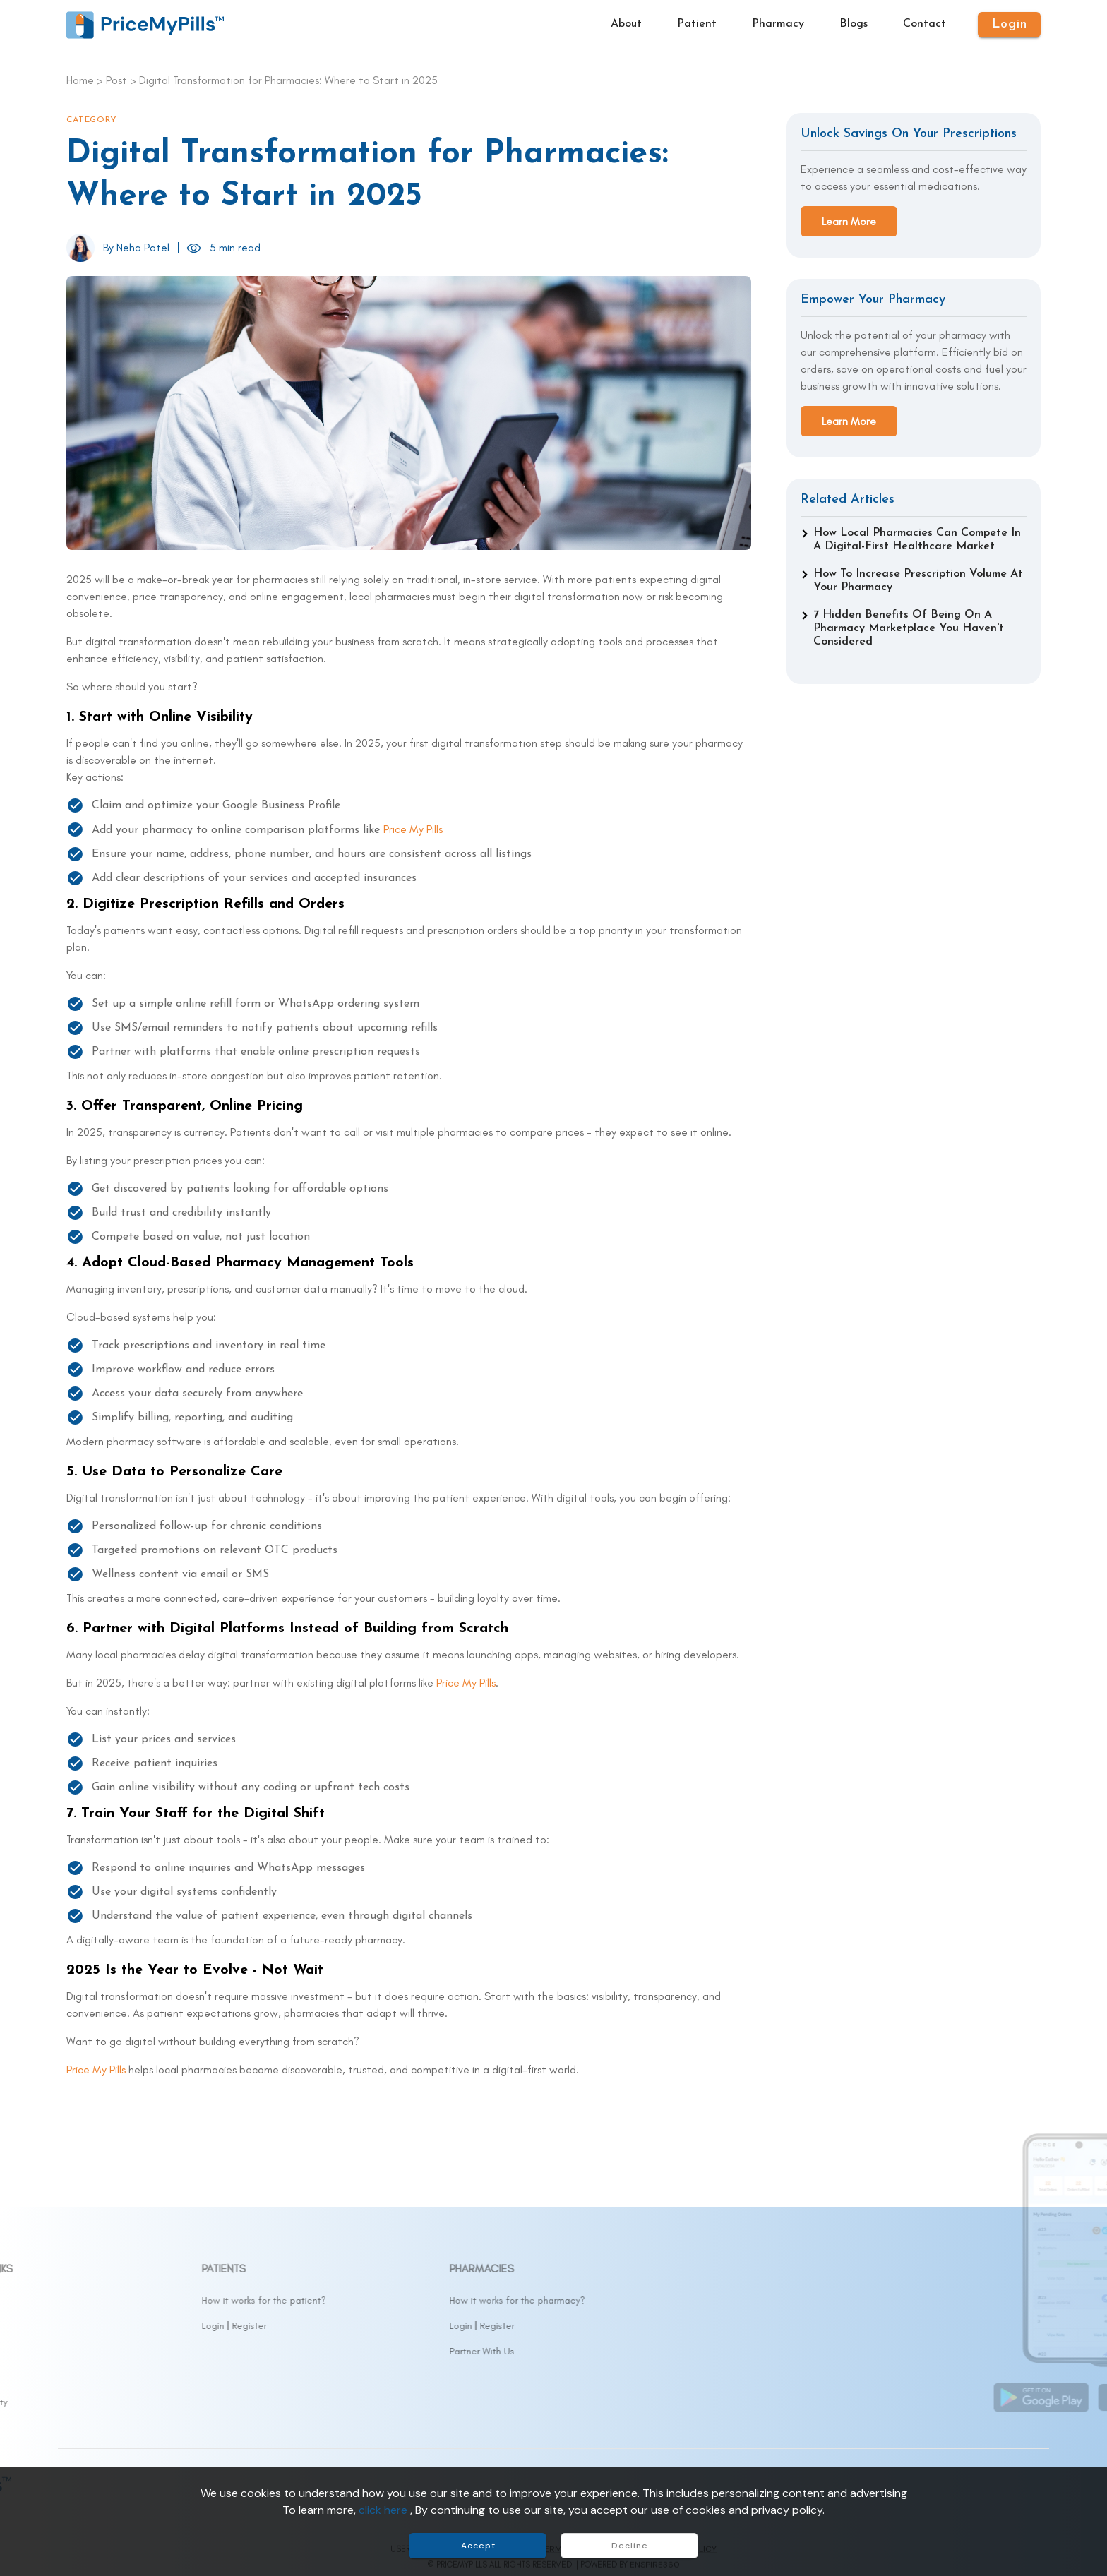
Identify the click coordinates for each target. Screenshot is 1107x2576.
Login (325, 2326)
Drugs (78, 2326)
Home (80, 80)
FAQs (77, 2377)
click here (384, 2510)
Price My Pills (413, 829)
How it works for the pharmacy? (630, 2300)
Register (362, 2326)
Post (116, 80)
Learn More (849, 221)
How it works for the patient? (376, 2300)
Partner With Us (594, 2351)
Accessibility (93, 2402)
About (79, 2300)
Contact (84, 2351)
